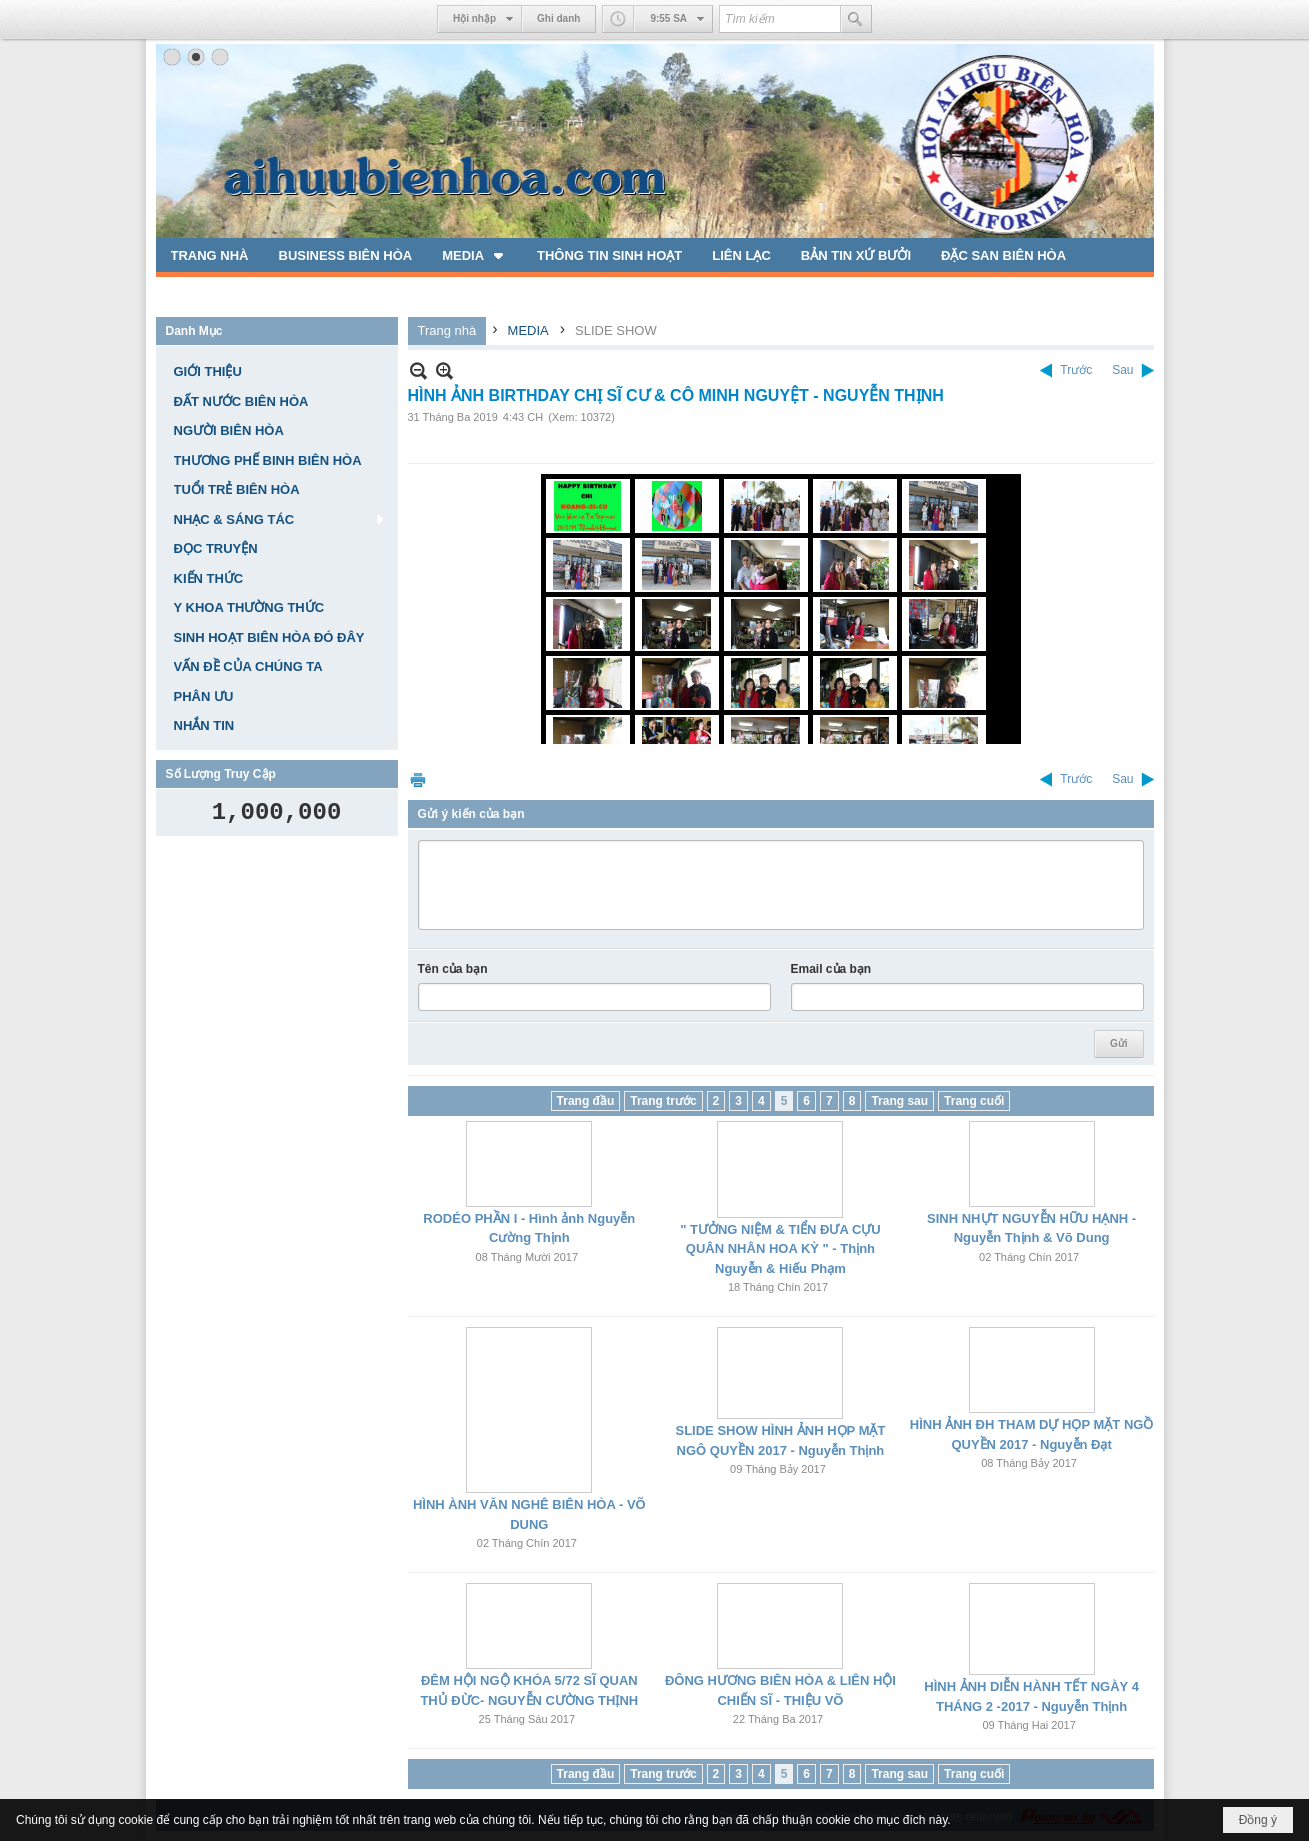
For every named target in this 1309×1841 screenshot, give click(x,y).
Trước (1076, 370)
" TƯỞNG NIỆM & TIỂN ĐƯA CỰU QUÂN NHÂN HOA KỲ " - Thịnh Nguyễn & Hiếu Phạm (780, 1249)
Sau (1122, 370)
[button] (474, 255)
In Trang (418, 779)
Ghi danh (558, 18)
